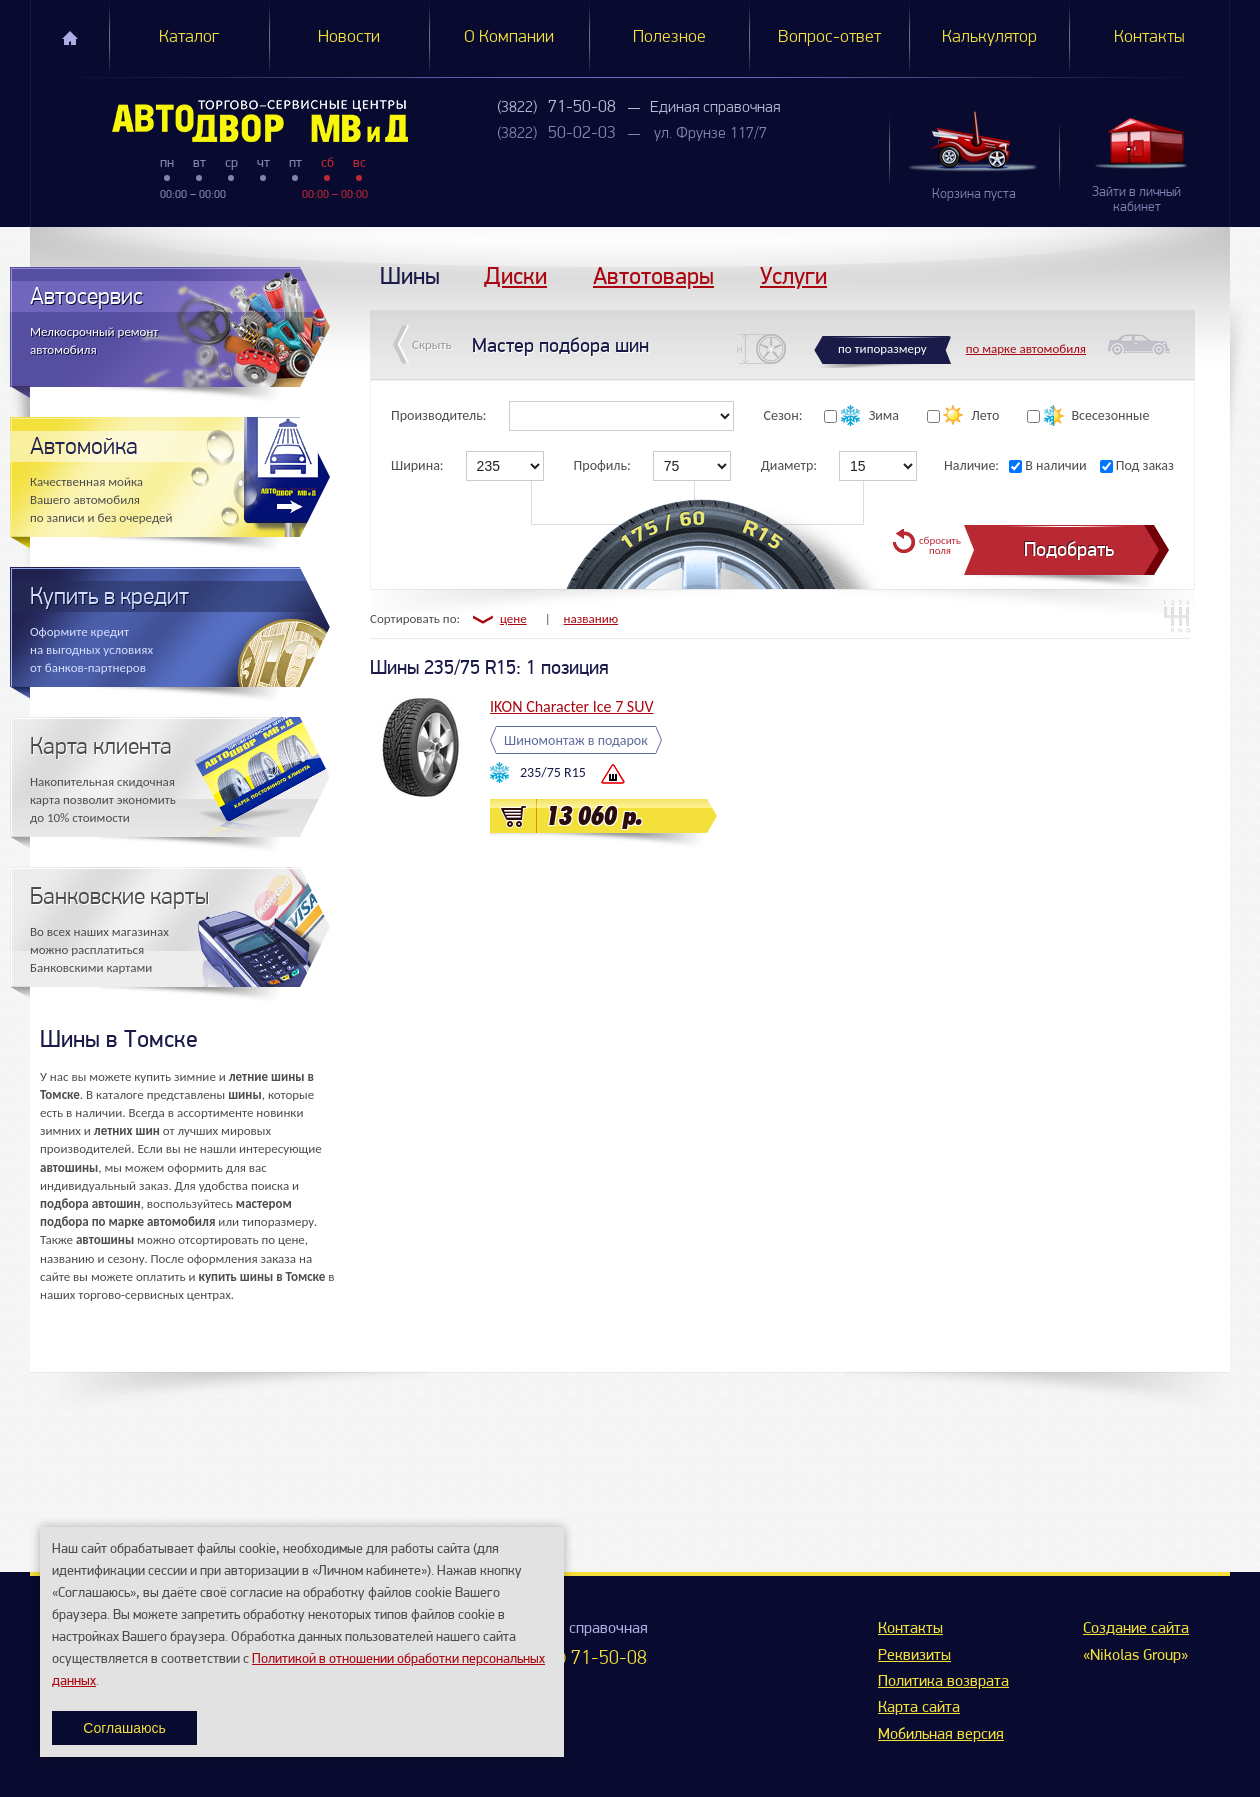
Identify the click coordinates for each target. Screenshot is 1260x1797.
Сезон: (783, 415)
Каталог (189, 37)
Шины (410, 275)
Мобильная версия (941, 1735)
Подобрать (1069, 549)
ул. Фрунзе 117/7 (710, 134)
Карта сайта (919, 1708)
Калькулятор (989, 37)
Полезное (669, 37)
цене (513, 618)
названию (591, 618)
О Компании (509, 37)
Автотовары (653, 275)
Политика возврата (943, 1682)
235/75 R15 (553, 772)
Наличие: (971, 465)
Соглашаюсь (124, 1728)
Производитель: (439, 415)
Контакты (1149, 37)
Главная (70, 38)
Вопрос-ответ (829, 37)
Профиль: (602, 465)
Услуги (793, 275)
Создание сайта (1136, 1629)
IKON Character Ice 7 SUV (572, 706)
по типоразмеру (882, 348)
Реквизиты (914, 1656)
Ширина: (417, 465)
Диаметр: (789, 465)
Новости (349, 37)
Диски (515, 275)
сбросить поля (940, 545)
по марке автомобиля (1026, 348)
